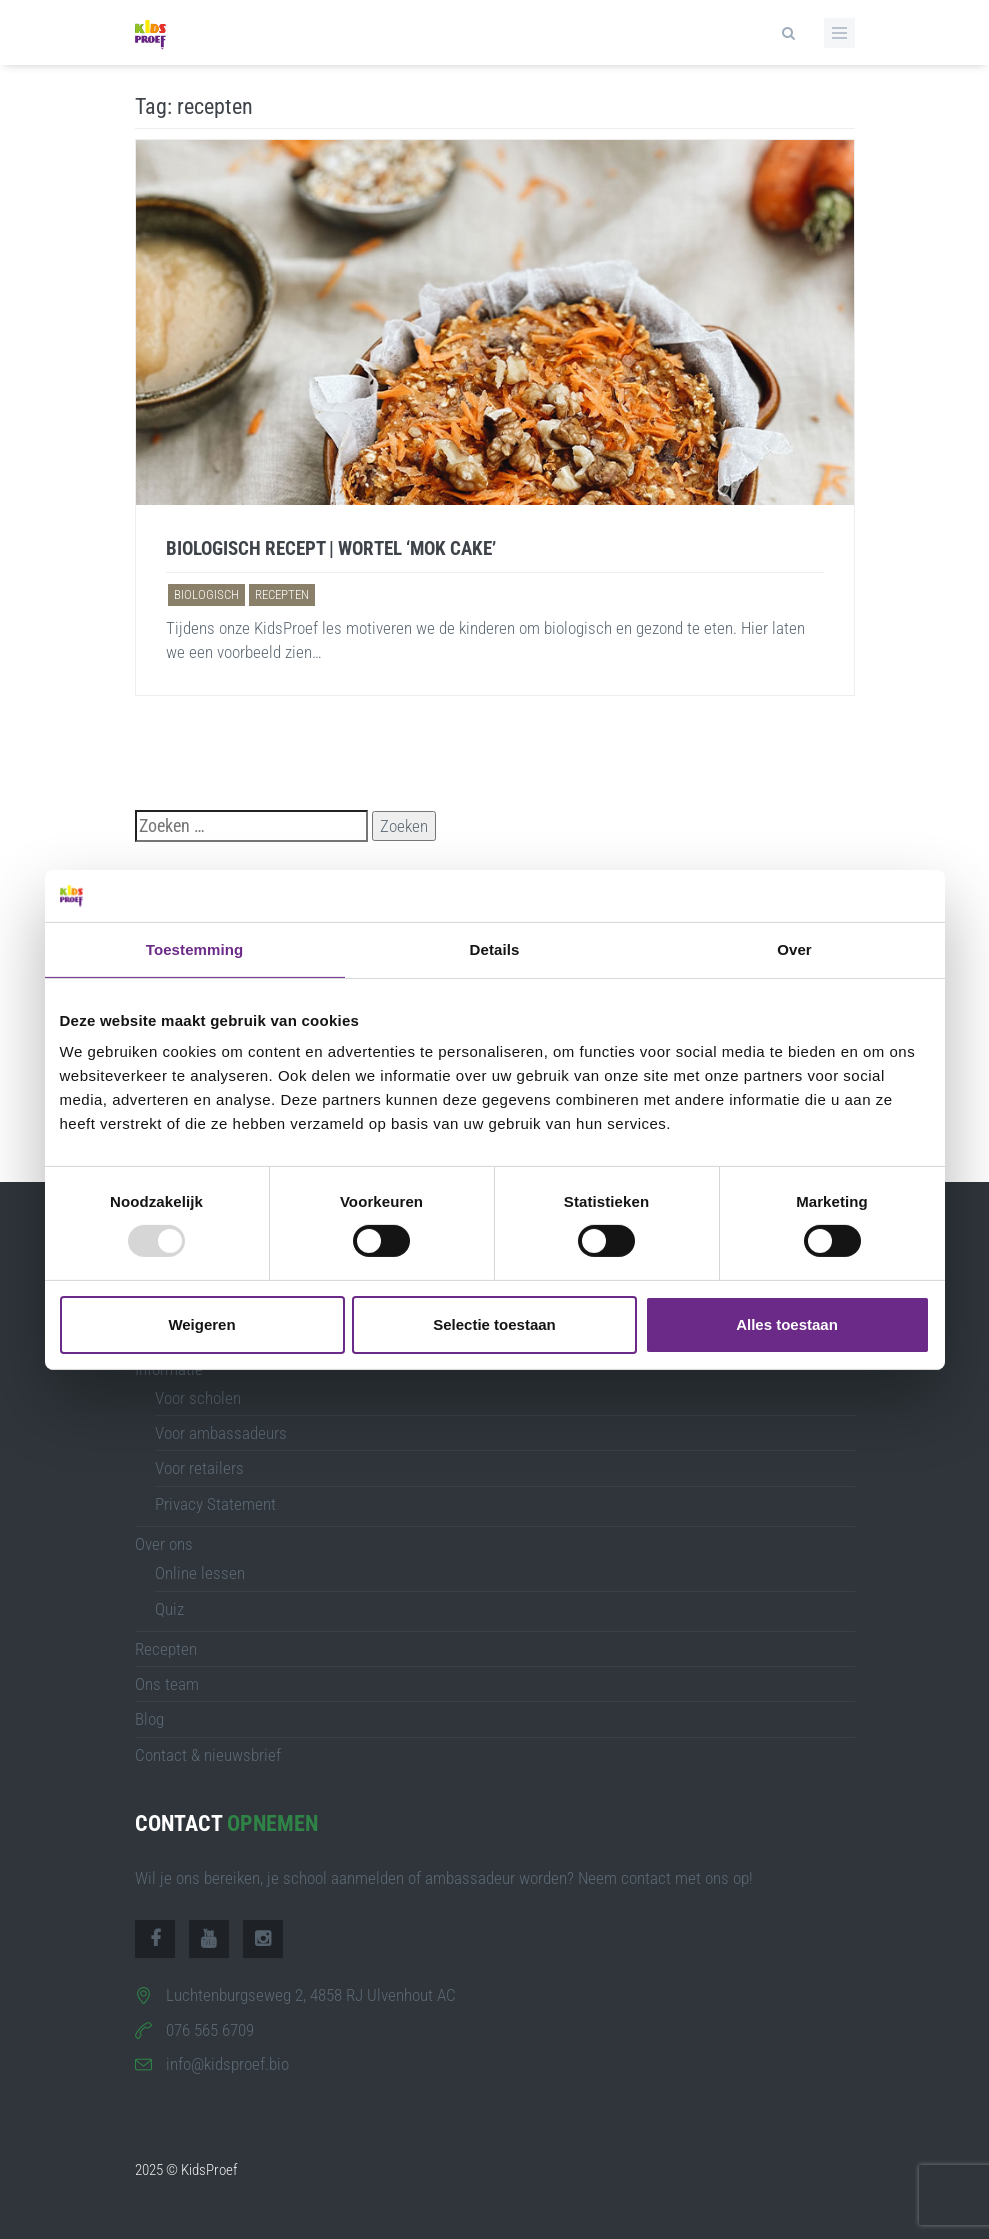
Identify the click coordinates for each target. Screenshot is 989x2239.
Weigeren (201, 1324)
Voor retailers (199, 1468)
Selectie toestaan (494, 1324)
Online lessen (200, 1573)
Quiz (169, 1609)
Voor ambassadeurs (221, 1433)
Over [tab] (794, 949)
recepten (282, 594)
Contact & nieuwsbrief (208, 1755)
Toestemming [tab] (195, 949)
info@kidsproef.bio (227, 2064)
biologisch (206, 594)
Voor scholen (198, 1398)
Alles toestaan (787, 1324)
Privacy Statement (215, 1504)
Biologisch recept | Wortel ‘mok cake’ (331, 548)
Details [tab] (495, 949)
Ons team (167, 1684)
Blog (149, 1719)
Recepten (166, 1649)
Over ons (164, 1544)
